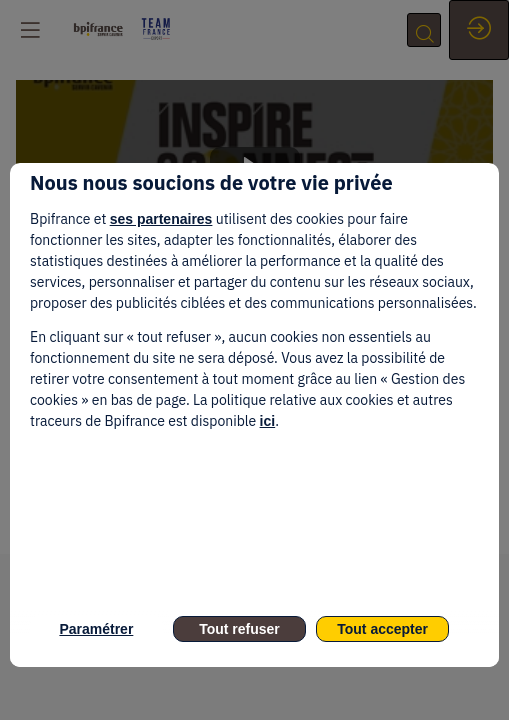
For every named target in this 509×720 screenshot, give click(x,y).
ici (268, 421)
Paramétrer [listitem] (96, 629)
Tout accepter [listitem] (382, 629)
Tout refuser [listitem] (239, 629)
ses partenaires (161, 219)
